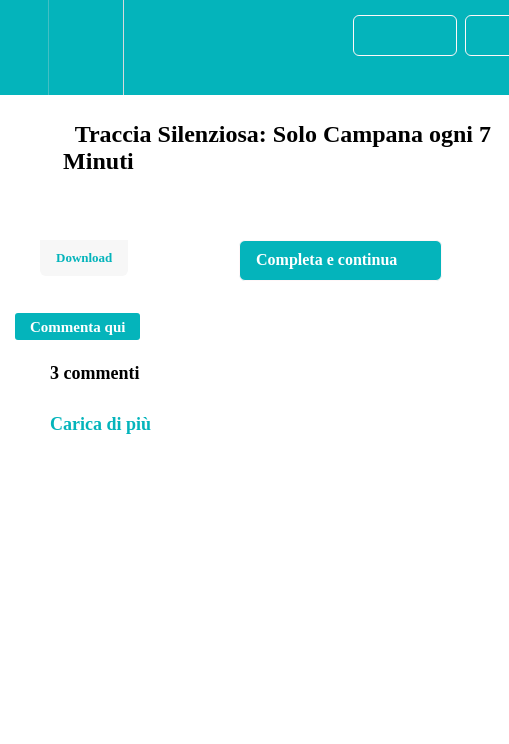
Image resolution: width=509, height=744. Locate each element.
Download (84, 257)
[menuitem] (85, 47)
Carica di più (100, 424)
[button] (24, 47)
